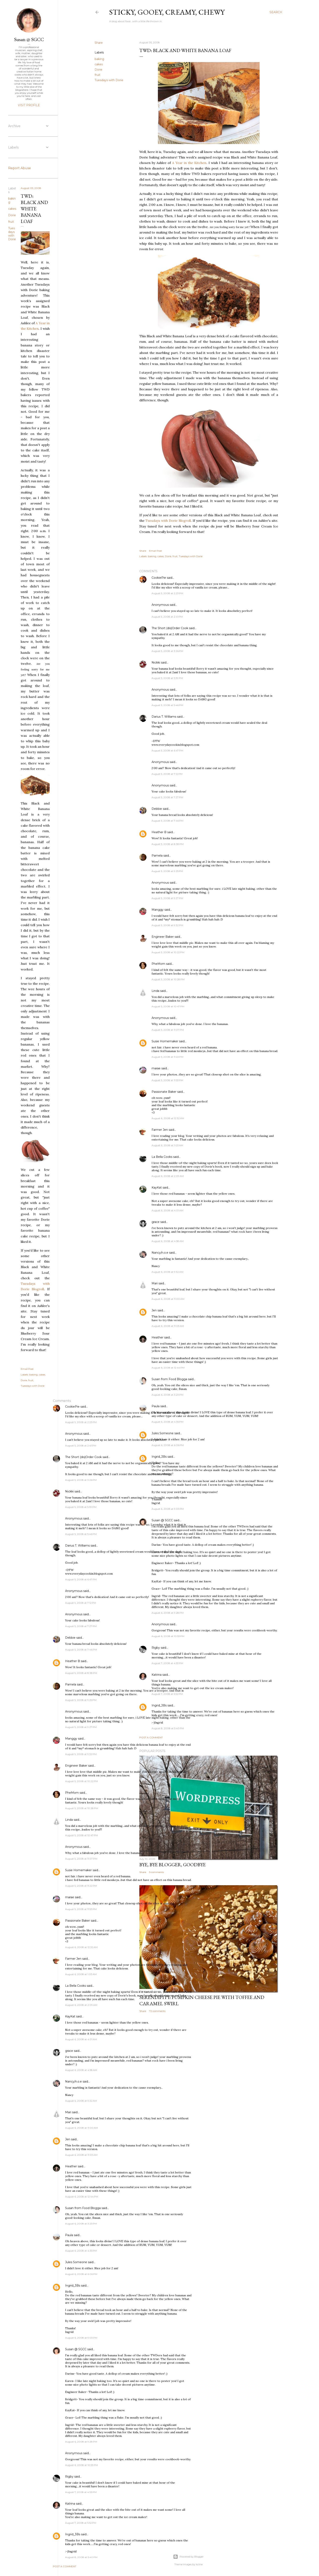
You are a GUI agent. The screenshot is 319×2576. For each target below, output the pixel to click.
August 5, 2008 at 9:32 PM (167, 925)
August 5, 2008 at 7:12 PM (167, 773)
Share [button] (99, 43)
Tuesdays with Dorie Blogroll (168, 520)
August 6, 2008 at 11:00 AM (168, 1298)
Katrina (70, 2503)
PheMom (158, 964)
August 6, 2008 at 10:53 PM (81, 2465)
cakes (99, 64)
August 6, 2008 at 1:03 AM (167, 1145)
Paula (69, 2235)
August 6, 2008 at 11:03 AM (168, 1325)
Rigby (69, 2476)
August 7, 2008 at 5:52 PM (80, 2522)
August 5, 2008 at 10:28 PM (168, 979)
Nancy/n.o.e (160, 1252)
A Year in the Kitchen (189, 163)
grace (156, 1222)
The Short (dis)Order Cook (170, 628)
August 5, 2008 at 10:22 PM (168, 952)
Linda (155, 991)
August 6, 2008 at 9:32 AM (167, 1271)
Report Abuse (19, 168)
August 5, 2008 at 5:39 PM (167, 678)
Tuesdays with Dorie (109, 80)
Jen (154, 1310)
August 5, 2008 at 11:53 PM (167, 1080)
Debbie (157, 809)
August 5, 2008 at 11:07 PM (168, 1029)
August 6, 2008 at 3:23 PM (167, 1394)
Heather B (159, 832)
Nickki (156, 662)
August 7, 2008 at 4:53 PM (81, 2492)
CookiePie (159, 578)
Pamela (157, 855)
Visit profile (29, 105)
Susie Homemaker (165, 1041)
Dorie (98, 69)
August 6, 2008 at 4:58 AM (168, 1241)
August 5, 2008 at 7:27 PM (167, 797)
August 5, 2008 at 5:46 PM (167, 705)
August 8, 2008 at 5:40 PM (81, 2557)
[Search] (276, 12)
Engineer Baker (163, 937)
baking (99, 59)
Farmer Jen (160, 1130)
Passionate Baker (164, 1092)
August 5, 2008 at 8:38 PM (168, 844)
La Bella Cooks (162, 1157)
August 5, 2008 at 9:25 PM (167, 871)
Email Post (155, 550)
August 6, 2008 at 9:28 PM (81, 2441)
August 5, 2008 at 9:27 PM (167, 898)
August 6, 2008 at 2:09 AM (168, 1176)
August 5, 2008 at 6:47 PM (167, 750)
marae (156, 1068)
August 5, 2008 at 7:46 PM (167, 820)
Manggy (158, 909)
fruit (97, 75)
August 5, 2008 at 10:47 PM (168, 1006)
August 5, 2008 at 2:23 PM (167, 593)
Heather (157, 1337)
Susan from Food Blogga (169, 1379)
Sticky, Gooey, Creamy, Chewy (167, 12)
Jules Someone (76, 2262)
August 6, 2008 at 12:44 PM (168, 1367)
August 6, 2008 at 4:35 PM (81, 2250)
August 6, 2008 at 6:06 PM (81, 2274)
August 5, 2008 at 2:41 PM (167, 616)
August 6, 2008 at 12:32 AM (168, 1118)
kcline (199, 2564)
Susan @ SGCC (29, 39)
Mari (155, 1283)
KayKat (157, 1187)
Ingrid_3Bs (72, 2285)
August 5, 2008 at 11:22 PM (167, 1056)
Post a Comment (64, 2566)
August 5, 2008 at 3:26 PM (167, 651)
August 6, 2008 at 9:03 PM (81, 2337)
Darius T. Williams (164, 716)
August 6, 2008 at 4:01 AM (167, 1210)
